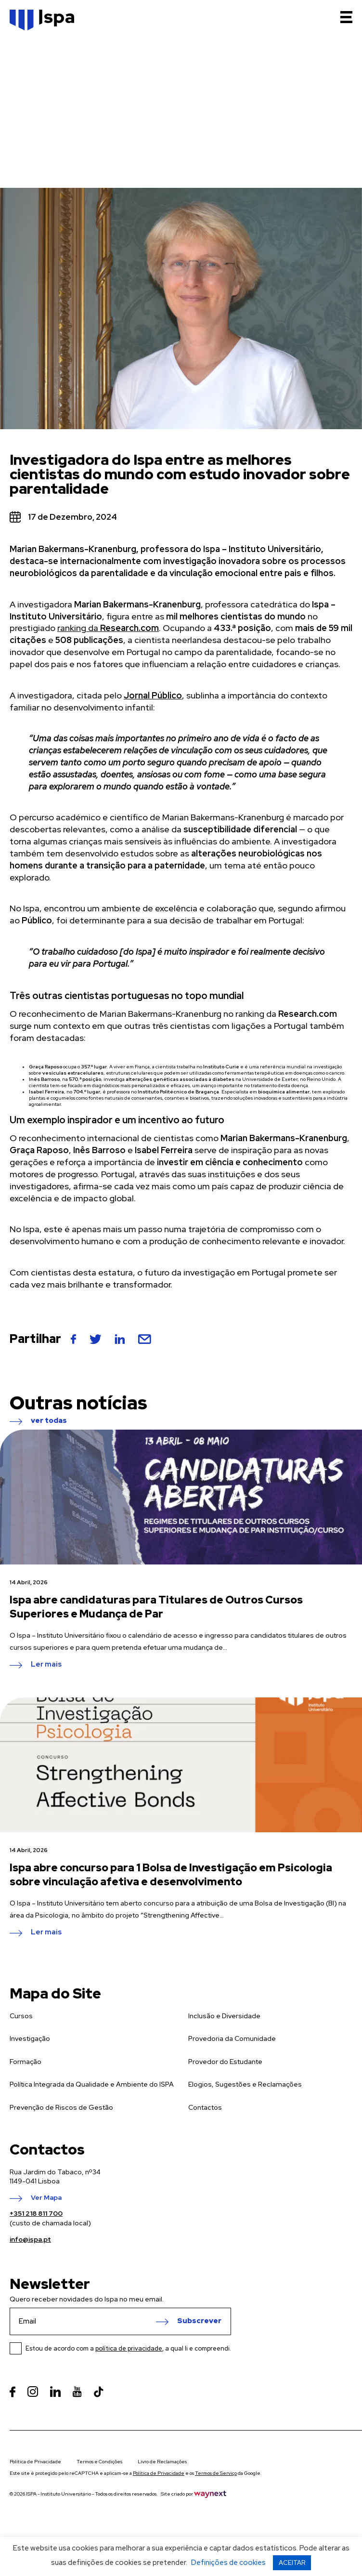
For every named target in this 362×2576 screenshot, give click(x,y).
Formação (25, 2061)
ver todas (49, 1421)
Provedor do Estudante (225, 2061)
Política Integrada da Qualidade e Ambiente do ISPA (92, 2084)
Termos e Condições (99, 2461)
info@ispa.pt (30, 2239)
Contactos (205, 2107)
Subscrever (199, 2321)
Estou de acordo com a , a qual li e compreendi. (128, 2348)
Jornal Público (153, 695)
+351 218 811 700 (36, 2213)
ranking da (108, 627)
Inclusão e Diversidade (224, 2015)
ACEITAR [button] (292, 2563)
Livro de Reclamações (162, 2461)
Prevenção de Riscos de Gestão (61, 2107)
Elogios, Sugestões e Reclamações (245, 2084)
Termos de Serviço (216, 2473)
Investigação (30, 2038)
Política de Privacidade (35, 2461)
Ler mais (46, 1665)
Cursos (21, 2015)
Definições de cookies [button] (228, 2562)
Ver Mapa (46, 2198)
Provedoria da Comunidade (232, 2038)
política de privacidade (128, 2348)
